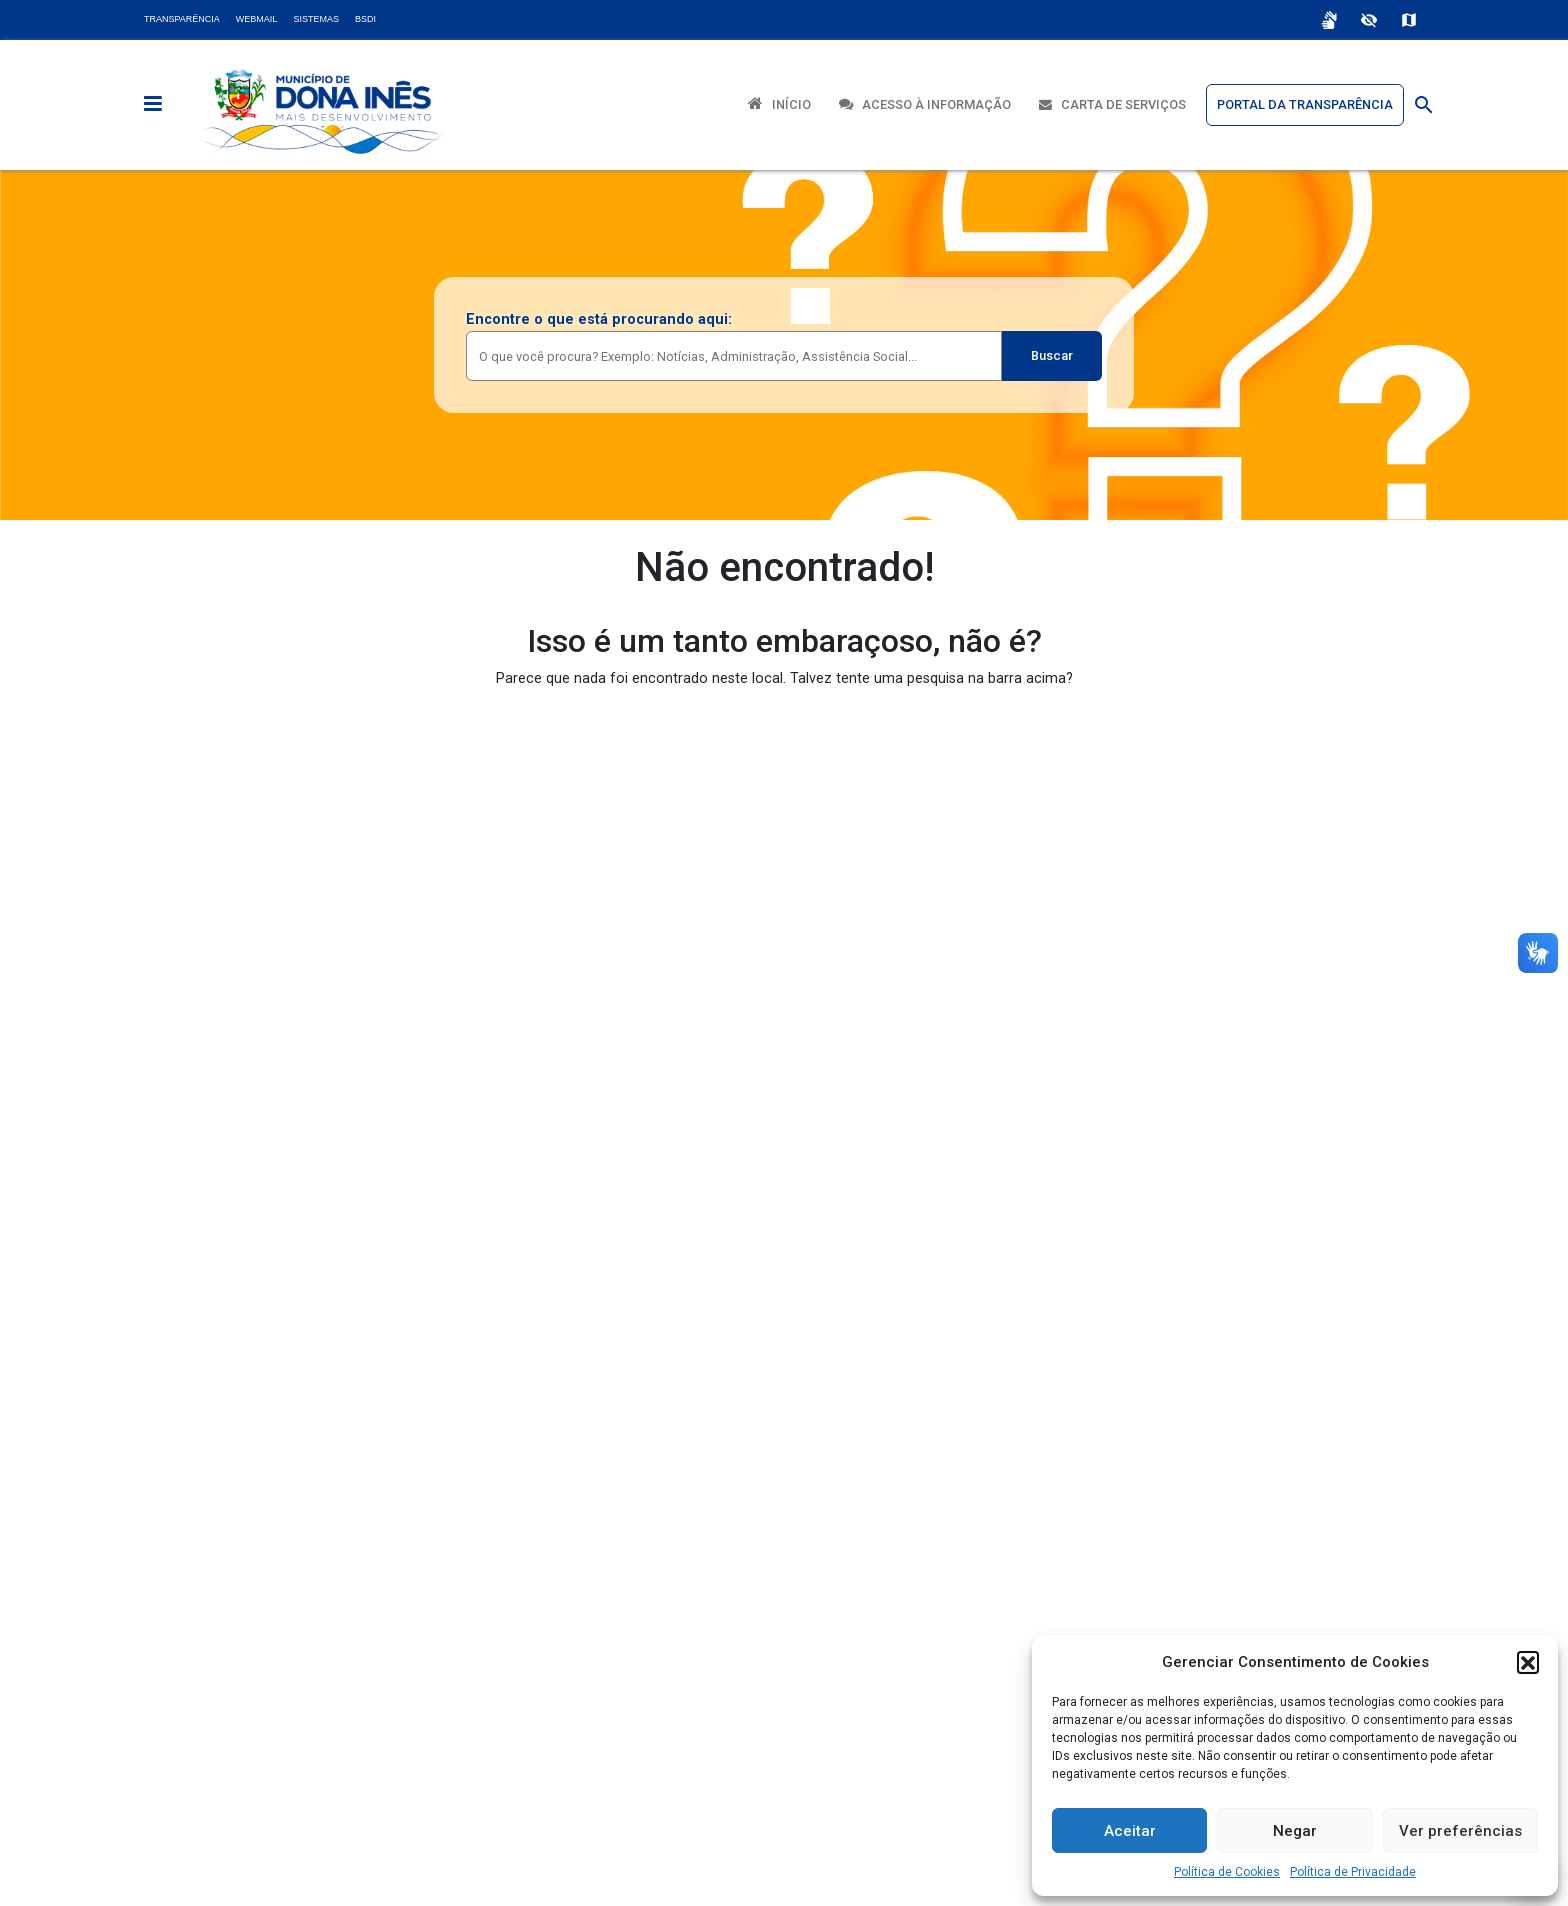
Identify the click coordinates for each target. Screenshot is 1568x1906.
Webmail (257, 19)
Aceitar (1130, 1831)
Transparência (182, 19)
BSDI (365, 19)
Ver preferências (1460, 1831)
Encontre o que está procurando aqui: (599, 319)
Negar (1295, 1831)
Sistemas (316, 19)
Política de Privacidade (1353, 1872)
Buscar (1052, 355)
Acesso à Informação (925, 104)
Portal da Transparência (1305, 104)
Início (779, 103)
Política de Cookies (1227, 1872)
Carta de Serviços (1112, 104)
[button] (1528, 1662)
